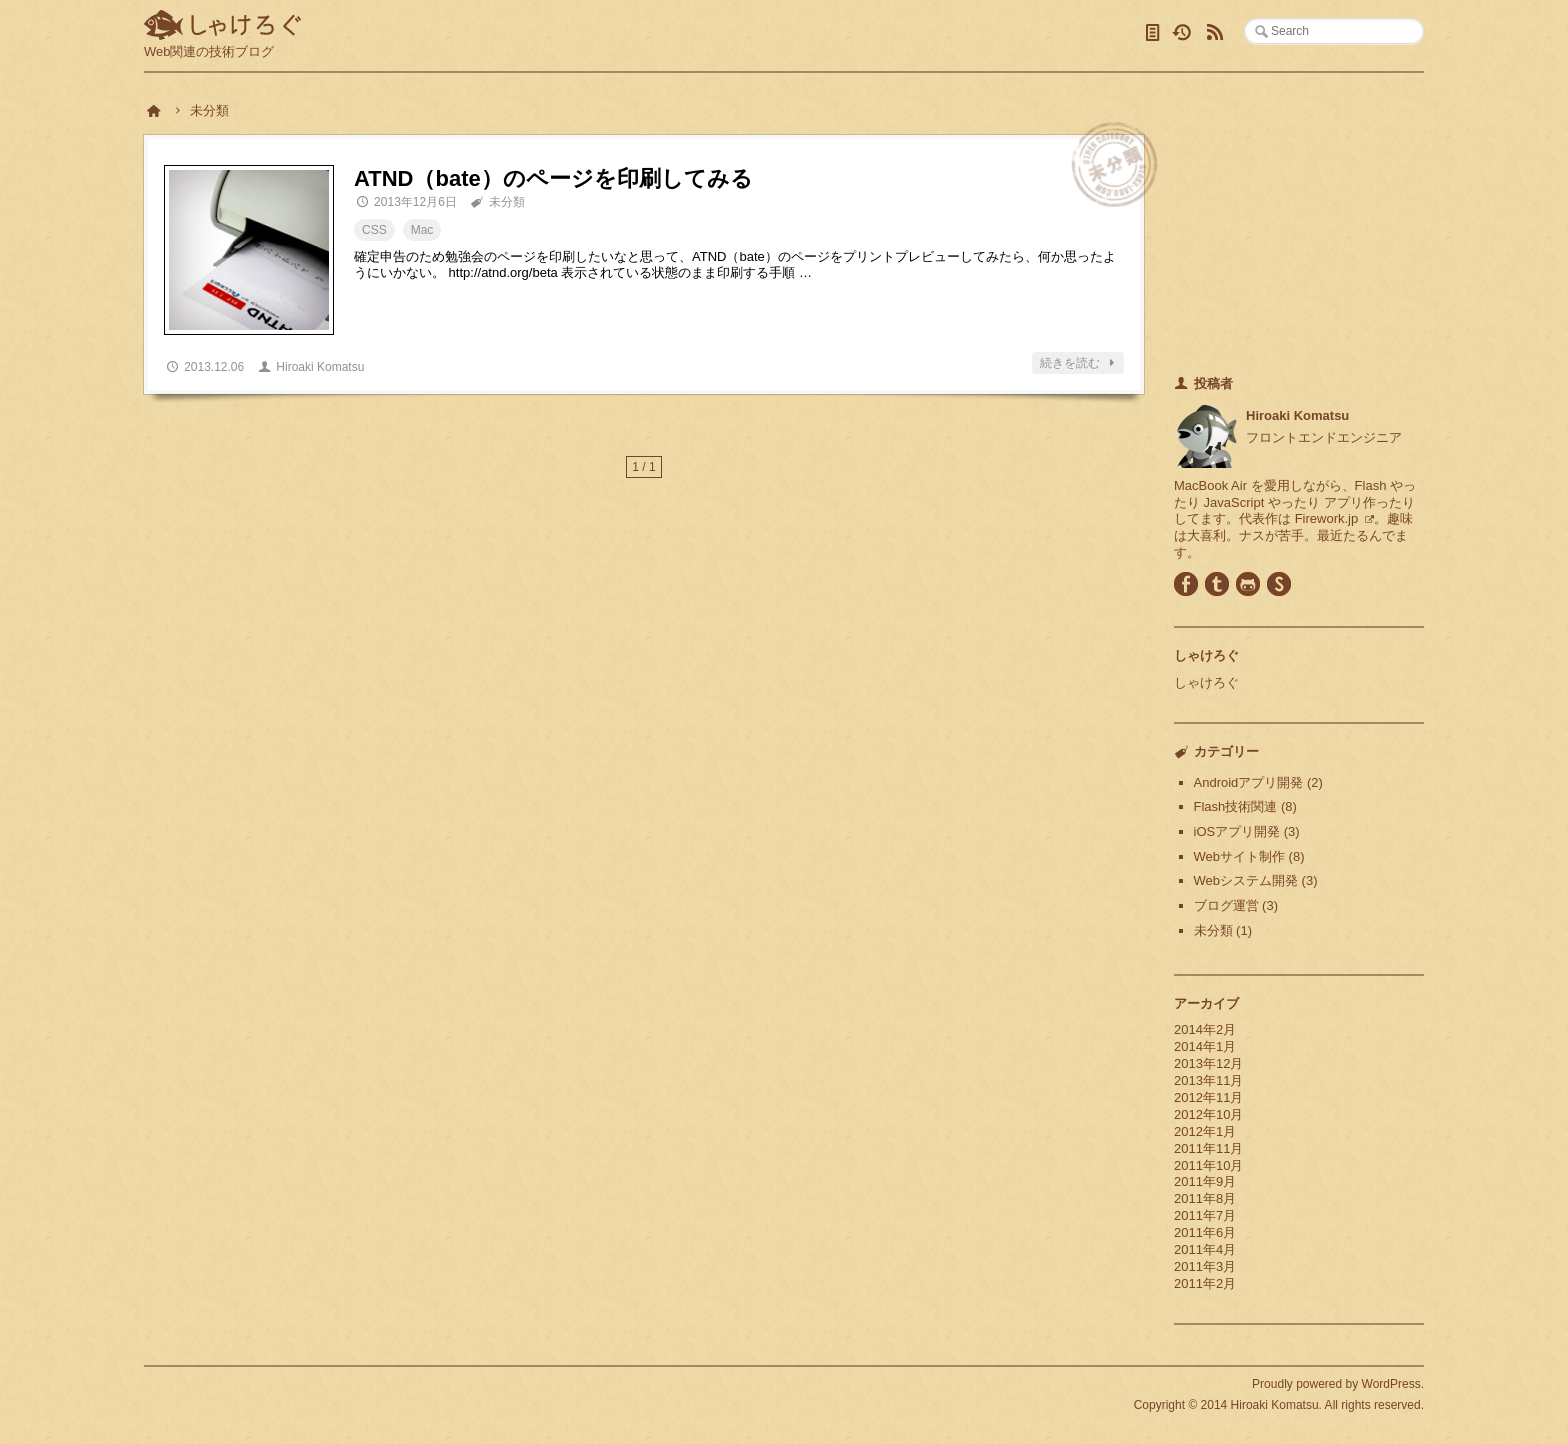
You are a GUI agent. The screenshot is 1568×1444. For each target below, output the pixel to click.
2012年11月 (1208, 1097)
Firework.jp (1327, 518)
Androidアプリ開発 (1249, 782)
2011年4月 (1205, 1249)
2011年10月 (1208, 1165)
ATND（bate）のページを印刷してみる (553, 178)
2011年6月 (1205, 1232)
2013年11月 (1208, 1080)
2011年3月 (1205, 1266)
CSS (374, 230)
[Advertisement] (1299, 228)
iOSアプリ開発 (1237, 831)
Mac (422, 230)
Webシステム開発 (1246, 880)
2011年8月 (1205, 1198)
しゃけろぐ (222, 26)
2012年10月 (1208, 1114)
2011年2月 (1205, 1283)
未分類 (507, 202)
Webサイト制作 (1240, 856)
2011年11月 (1208, 1148)
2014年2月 (1205, 1029)
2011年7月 (1205, 1215)
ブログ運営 (1226, 905)
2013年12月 (1208, 1063)
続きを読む (1080, 363)
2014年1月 (1205, 1046)
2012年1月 (1205, 1131)
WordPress (1391, 1384)
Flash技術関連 (1236, 806)
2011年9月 (1205, 1181)
